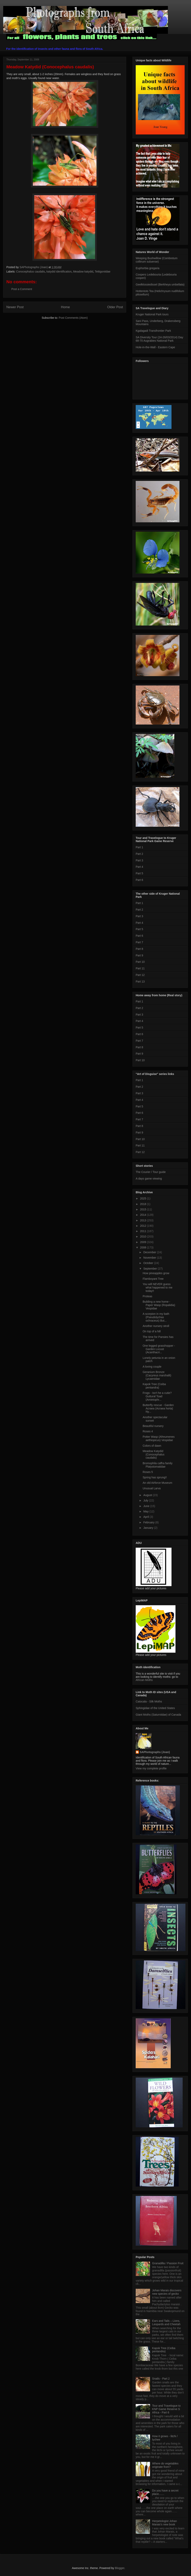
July (146, 1500)
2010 (143, 1236)
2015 (143, 1209)
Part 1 (139, 847)
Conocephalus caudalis (30, 271)
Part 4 (139, 866)
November (150, 1257)
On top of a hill (152, 1331)
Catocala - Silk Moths (149, 1701)
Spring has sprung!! (155, 1477)
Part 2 (139, 853)
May (146, 1511)
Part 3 (139, 860)
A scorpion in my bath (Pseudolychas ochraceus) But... (156, 1317)
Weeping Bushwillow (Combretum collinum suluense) (156, 260)
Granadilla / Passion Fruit (167, 2263)
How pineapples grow (156, 1273)
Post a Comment (21, 289)
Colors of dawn (152, 1445)
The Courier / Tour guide (151, 1172)
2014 (143, 1214)
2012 (143, 1225)
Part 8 (139, 948)
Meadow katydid (83, 271)
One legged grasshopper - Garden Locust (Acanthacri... (159, 1349)
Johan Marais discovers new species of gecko (166, 2292)
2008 (143, 1247)
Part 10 (140, 961)
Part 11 (140, 968)
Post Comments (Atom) (73, 317)
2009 (143, 1242)
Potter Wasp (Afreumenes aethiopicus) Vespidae (159, 1438)
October (148, 1263)
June (146, 1506)
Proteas (147, 1296)
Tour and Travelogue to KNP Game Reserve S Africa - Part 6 (166, 2409)
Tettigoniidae (102, 271)
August (148, 1495)
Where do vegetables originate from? (165, 2465)
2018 (143, 1204)
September (150, 1268)
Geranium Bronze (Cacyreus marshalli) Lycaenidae (157, 1375)
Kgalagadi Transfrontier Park (153, 330)
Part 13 (140, 981)
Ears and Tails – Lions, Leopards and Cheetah (166, 2322)
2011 (143, 1231)
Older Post (115, 307)
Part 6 (139, 880)
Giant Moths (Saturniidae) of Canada (158, 1714)
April (146, 1516)
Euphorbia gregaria (147, 268)
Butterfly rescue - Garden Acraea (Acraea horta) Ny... (158, 1408)
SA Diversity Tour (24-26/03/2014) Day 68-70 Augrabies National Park (159, 339)
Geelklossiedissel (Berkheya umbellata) (160, 284)
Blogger (119, 2568)
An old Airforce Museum (157, 1482)
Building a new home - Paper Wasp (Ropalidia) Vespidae (159, 1305)
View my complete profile (151, 1768)
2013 (143, 1220)
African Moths (144, 1680)
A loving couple (152, 1366)
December (150, 1252)
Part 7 (139, 942)
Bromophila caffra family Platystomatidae (157, 1465)
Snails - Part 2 (161, 2378)
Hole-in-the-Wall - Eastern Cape (155, 347)
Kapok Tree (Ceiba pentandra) (154, 1386)
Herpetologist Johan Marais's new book (164, 2522)
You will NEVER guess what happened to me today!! (157, 1287)
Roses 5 (148, 1472)
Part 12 (140, 975)
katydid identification (59, 271)
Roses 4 (148, 1431)
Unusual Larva (152, 1488)
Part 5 (139, 873)
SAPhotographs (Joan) (155, 1752)
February (149, 1522)
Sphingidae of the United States (155, 1708)
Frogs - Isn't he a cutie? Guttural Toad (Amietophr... (157, 1396)
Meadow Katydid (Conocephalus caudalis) (153, 1454)
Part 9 (139, 955)
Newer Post (15, 307)
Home (65, 307)
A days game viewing (149, 1178)
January (148, 1527)
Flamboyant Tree (153, 1278)
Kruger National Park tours (152, 314)
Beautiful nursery (153, 1426)
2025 (143, 1198)
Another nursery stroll (156, 1326)
